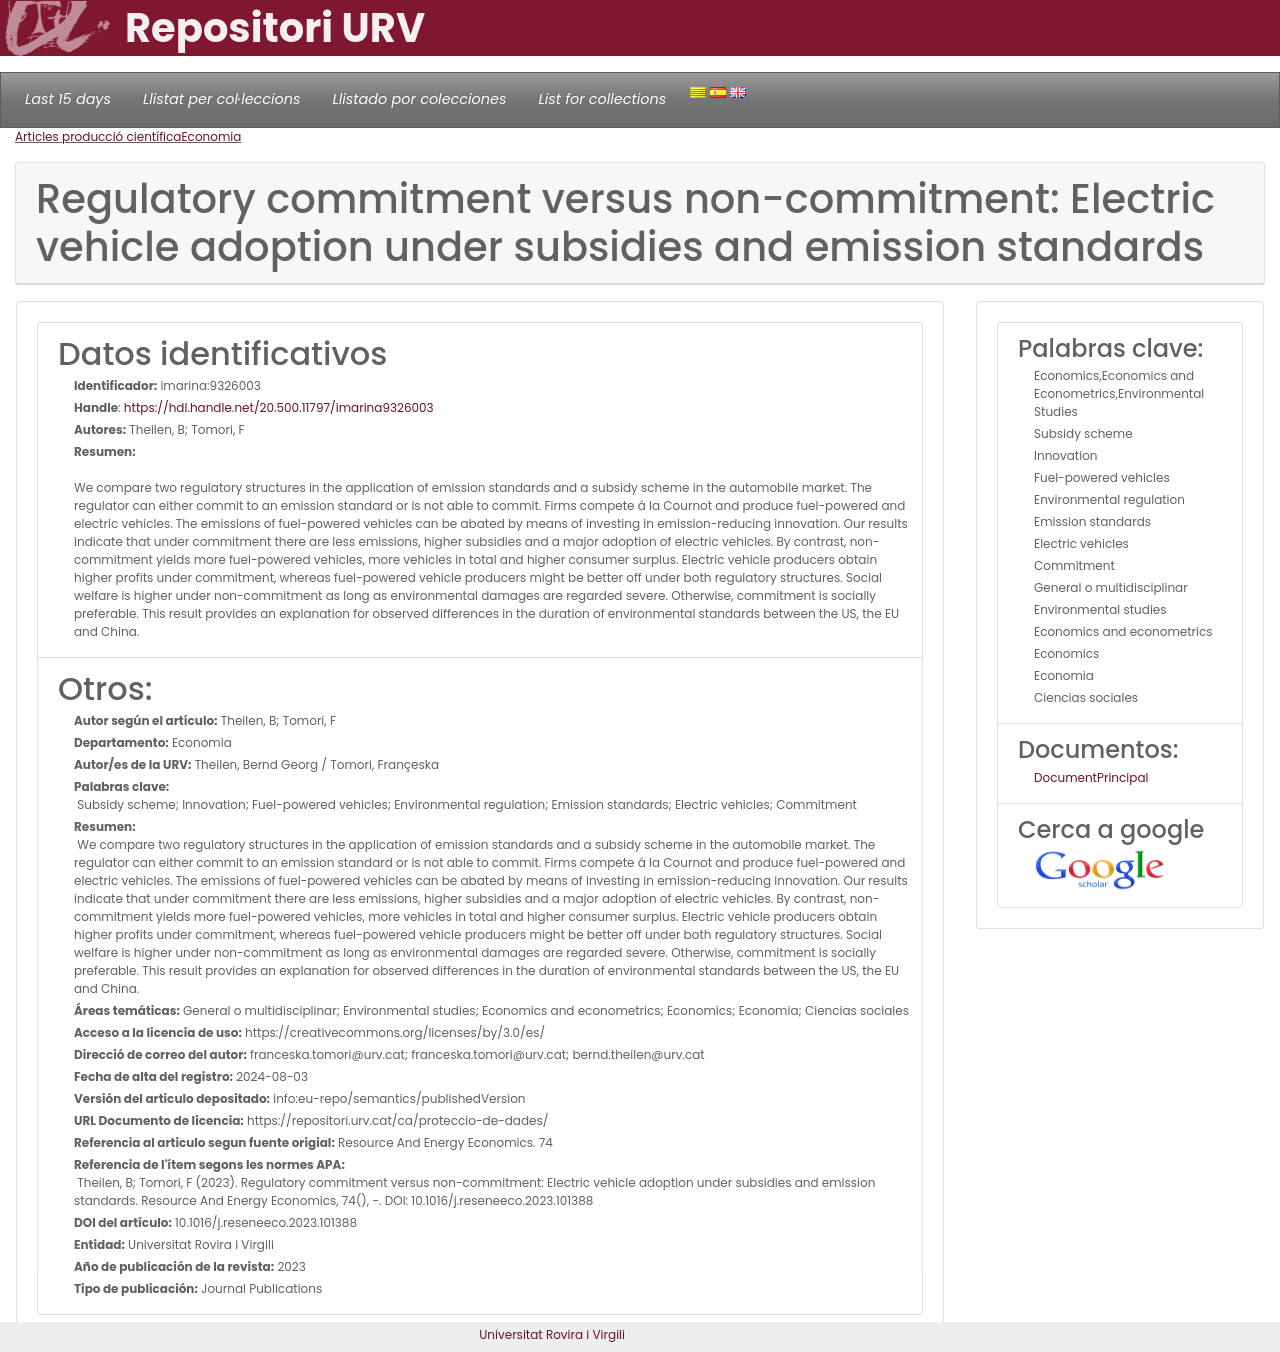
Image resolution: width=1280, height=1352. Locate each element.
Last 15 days (68, 99)
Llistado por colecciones (420, 99)
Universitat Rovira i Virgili (552, 1334)
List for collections (602, 99)
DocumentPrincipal (1091, 777)
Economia (211, 136)
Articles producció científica (98, 136)
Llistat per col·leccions (222, 99)
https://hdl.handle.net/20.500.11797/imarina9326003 (279, 407)
